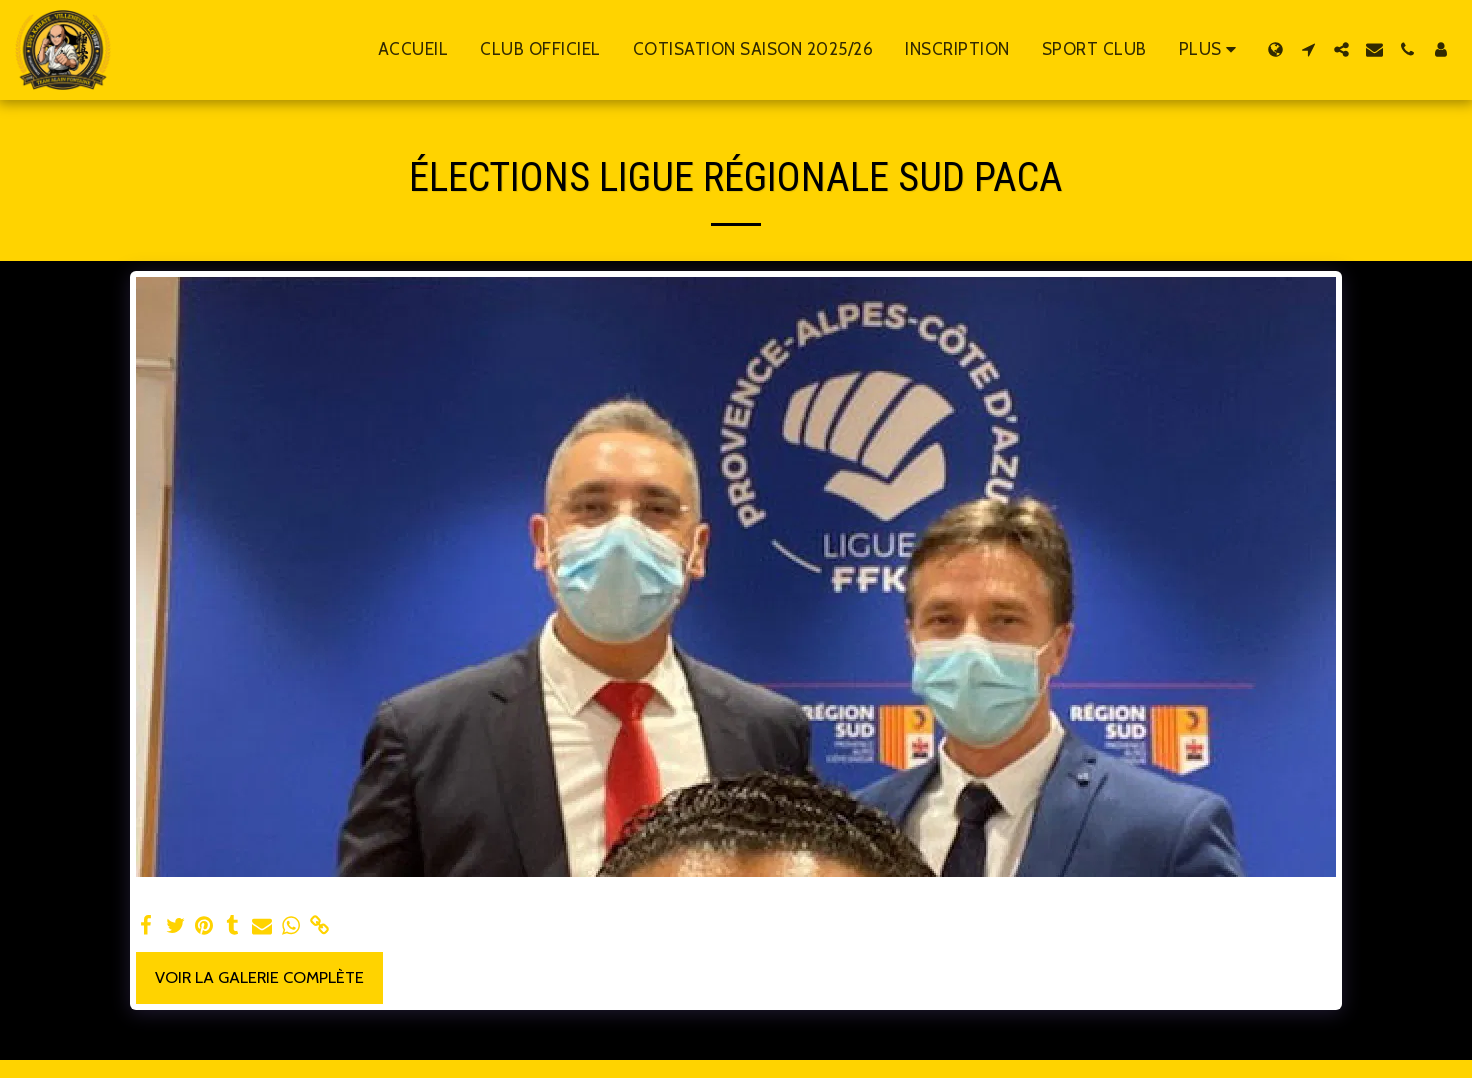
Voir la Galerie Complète (259, 977)
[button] (1308, 49)
